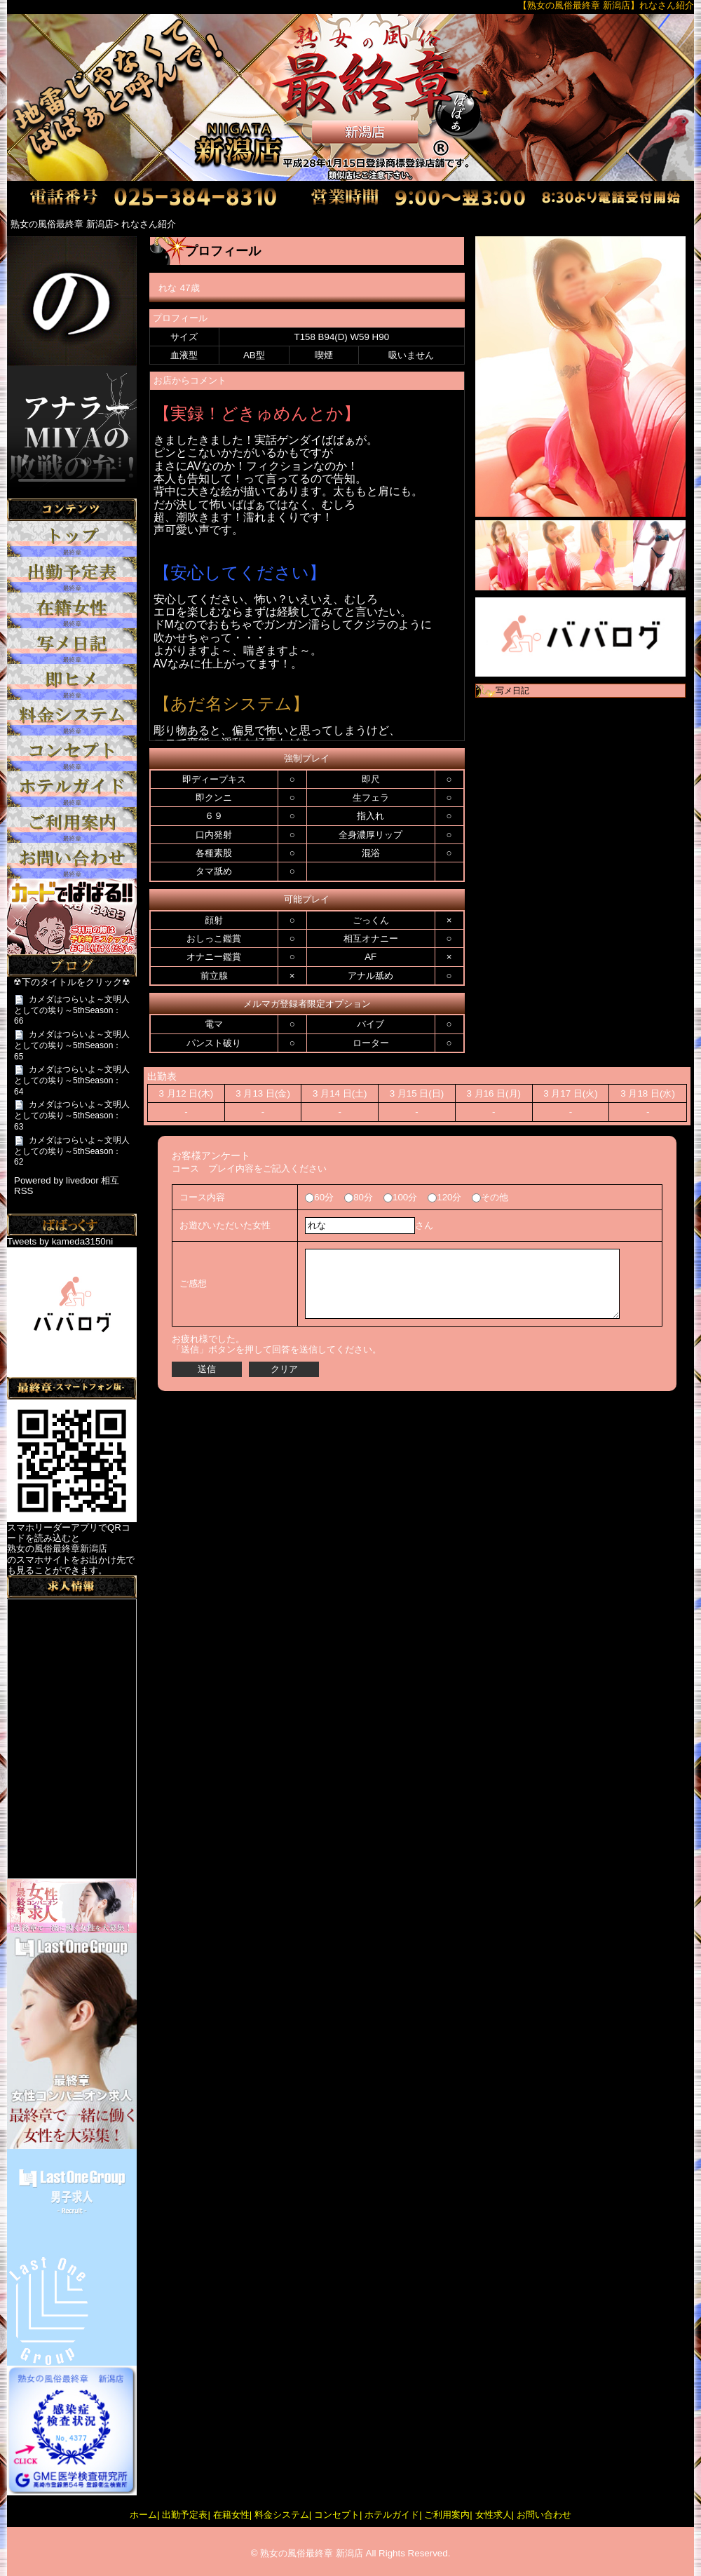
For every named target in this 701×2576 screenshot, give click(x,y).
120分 (444, 1197)
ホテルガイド (392, 2514)
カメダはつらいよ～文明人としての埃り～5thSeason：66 (72, 1010)
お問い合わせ (544, 2514)
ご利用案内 (447, 2514)
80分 (358, 1197)
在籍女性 (231, 2514)
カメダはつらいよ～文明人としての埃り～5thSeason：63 (72, 1116)
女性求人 (493, 2514)
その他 (490, 1197)
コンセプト (337, 2514)
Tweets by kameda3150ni (60, 1241)
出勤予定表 (184, 2514)
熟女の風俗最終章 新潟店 (311, 2553)
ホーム (143, 2514)
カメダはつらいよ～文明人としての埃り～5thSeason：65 (72, 1045)
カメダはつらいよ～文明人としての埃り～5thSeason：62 (72, 1151)
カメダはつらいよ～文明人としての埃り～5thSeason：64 (72, 1080)
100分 (400, 1197)
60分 (319, 1197)
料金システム (281, 2514)
